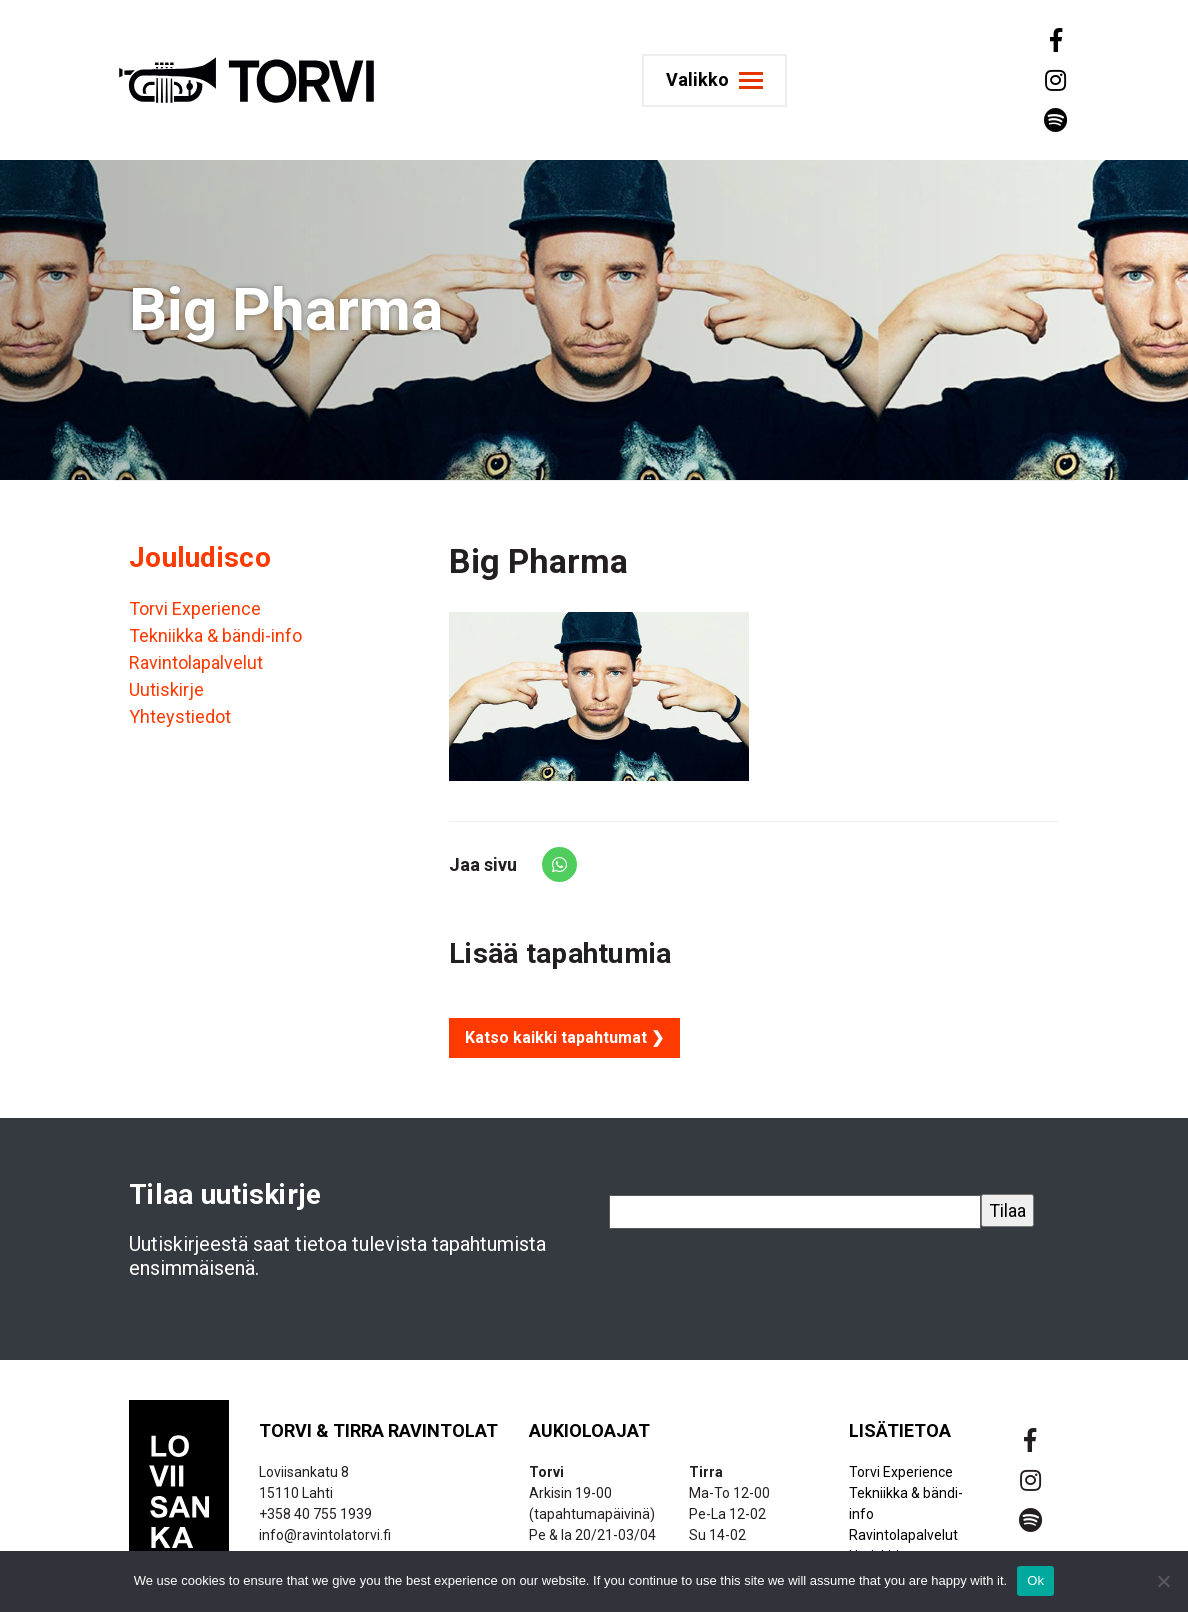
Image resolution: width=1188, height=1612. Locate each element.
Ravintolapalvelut (196, 662)
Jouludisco (200, 557)
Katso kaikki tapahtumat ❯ (564, 1037)
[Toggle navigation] (722, 80)
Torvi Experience (195, 608)
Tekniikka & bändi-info (215, 635)
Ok (1035, 1580)
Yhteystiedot (180, 716)
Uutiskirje (166, 689)
